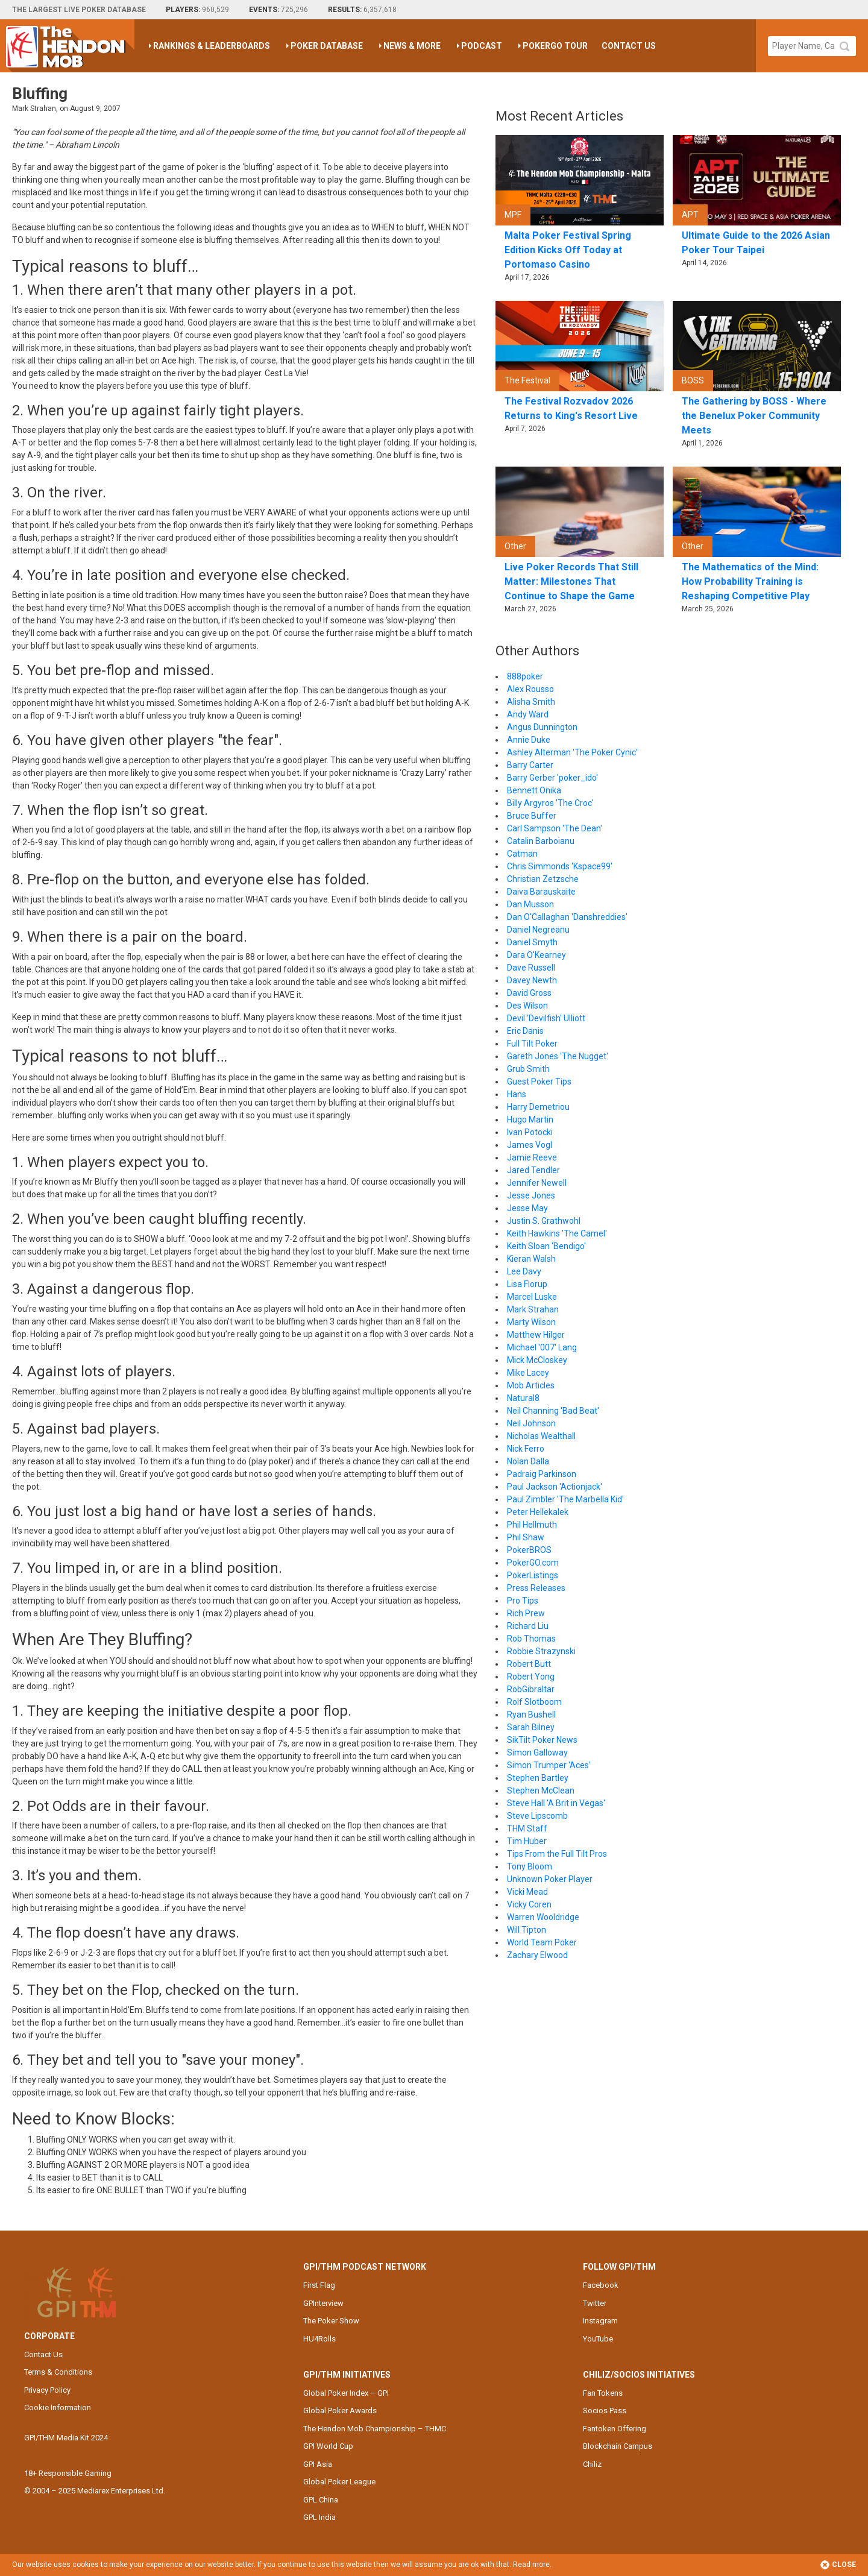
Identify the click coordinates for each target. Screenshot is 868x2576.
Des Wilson (527, 1005)
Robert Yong (531, 1676)
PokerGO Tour (555, 46)
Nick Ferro (525, 1448)
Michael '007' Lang (542, 1347)
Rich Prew (526, 1613)
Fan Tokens (603, 2393)
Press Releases (536, 1588)
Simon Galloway (537, 1752)
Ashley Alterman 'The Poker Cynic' (572, 752)
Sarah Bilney (531, 1727)
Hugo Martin (530, 1119)
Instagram (600, 2320)
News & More (412, 46)
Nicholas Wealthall (541, 1436)
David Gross (529, 993)
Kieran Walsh (531, 1259)
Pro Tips (522, 1600)
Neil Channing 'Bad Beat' (553, 1411)
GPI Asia (317, 2464)
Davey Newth (532, 980)
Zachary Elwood (537, 1955)
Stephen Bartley (537, 1778)
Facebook (600, 2285)
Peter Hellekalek (537, 1512)
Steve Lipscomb (537, 1816)
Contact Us (629, 46)
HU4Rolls (319, 2338)
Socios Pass (604, 2410)
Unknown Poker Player (550, 1879)
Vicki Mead (527, 1892)
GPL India (319, 2517)
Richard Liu (528, 1626)
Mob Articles (531, 1385)
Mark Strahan (533, 1309)
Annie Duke (528, 740)
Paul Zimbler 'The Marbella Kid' (565, 1499)
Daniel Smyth (532, 942)
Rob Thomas (531, 1638)
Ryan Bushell (531, 1714)
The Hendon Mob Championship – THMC (374, 2428)
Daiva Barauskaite (541, 891)
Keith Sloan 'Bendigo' (546, 1246)
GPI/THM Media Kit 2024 (66, 2437)
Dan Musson (530, 904)
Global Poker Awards (340, 2410)
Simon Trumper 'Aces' (549, 1765)
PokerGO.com (533, 1562)
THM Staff (527, 1828)
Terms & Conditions (58, 2371)
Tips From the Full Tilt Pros (557, 1854)
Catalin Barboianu (540, 841)
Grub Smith (528, 1069)
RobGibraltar (531, 1689)
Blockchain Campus (617, 2446)
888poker (525, 676)
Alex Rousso (530, 689)
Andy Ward (528, 714)
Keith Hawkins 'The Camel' (557, 1233)
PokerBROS (529, 1550)
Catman (522, 853)
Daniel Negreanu (538, 929)
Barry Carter (530, 765)
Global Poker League (339, 2481)
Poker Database (327, 46)
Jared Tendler (533, 1170)
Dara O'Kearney (536, 955)
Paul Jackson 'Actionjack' (554, 1486)
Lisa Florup (527, 1284)
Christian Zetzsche (543, 879)
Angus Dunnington (542, 727)
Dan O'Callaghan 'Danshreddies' (567, 917)
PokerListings (532, 1575)
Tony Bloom (529, 1866)
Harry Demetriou (538, 1107)
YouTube (598, 2338)
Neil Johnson (531, 1423)
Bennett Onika (534, 790)
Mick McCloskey (537, 1360)
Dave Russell (531, 967)
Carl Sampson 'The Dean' (554, 828)
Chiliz (592, 2464)
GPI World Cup (328, 2446)
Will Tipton (526, 1930)
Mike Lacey (528, 1373)
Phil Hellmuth (532, 1524)
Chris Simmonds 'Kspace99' (559, 866)
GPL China (320, 2499)
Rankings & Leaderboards (211, 46)
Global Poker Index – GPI (346, 2393)
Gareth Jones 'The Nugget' (557, 1056)
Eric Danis (525, 1031)
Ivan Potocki (530, 1132)
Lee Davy (524, 1271)
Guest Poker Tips (539, 1081)
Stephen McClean (540, 1790)
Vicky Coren (529, 1904)
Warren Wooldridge (543, 1917)
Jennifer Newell (537, 1183)
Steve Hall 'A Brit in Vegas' (556, 1803)
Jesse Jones (531, 1195)
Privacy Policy (47, 2390)
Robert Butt (529, 1664)
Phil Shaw (525, 1537)
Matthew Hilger (536, 1335)
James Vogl (529, 1145)
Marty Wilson (531, 1322)
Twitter (594, 2303)
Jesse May (527, 1208)
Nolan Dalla (528, 1461)
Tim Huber (527, 1841)
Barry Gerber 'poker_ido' (552, 778)
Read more (531, 2564)
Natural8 (523, 1398)
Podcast (481, 46)
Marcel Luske (532, 1297)
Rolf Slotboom (534, 1702)
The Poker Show (331, 2320)
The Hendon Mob (70, 45)
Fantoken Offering (614, 2428)
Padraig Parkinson (541, 1474)
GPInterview (323, 2303)
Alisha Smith (531, 702)
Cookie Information (57, 2407)
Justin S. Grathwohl (543, 1221)
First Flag (319, 2285)
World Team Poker (542, 1942)
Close (838, 2565)
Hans (516, 1094)
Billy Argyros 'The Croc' (550, 803)
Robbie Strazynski (541, 1651)
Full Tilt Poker (532, 1043)
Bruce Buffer (531, 815)
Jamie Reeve (532, 1157)
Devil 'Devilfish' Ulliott (546, 1018)
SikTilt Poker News (542, 1740)
